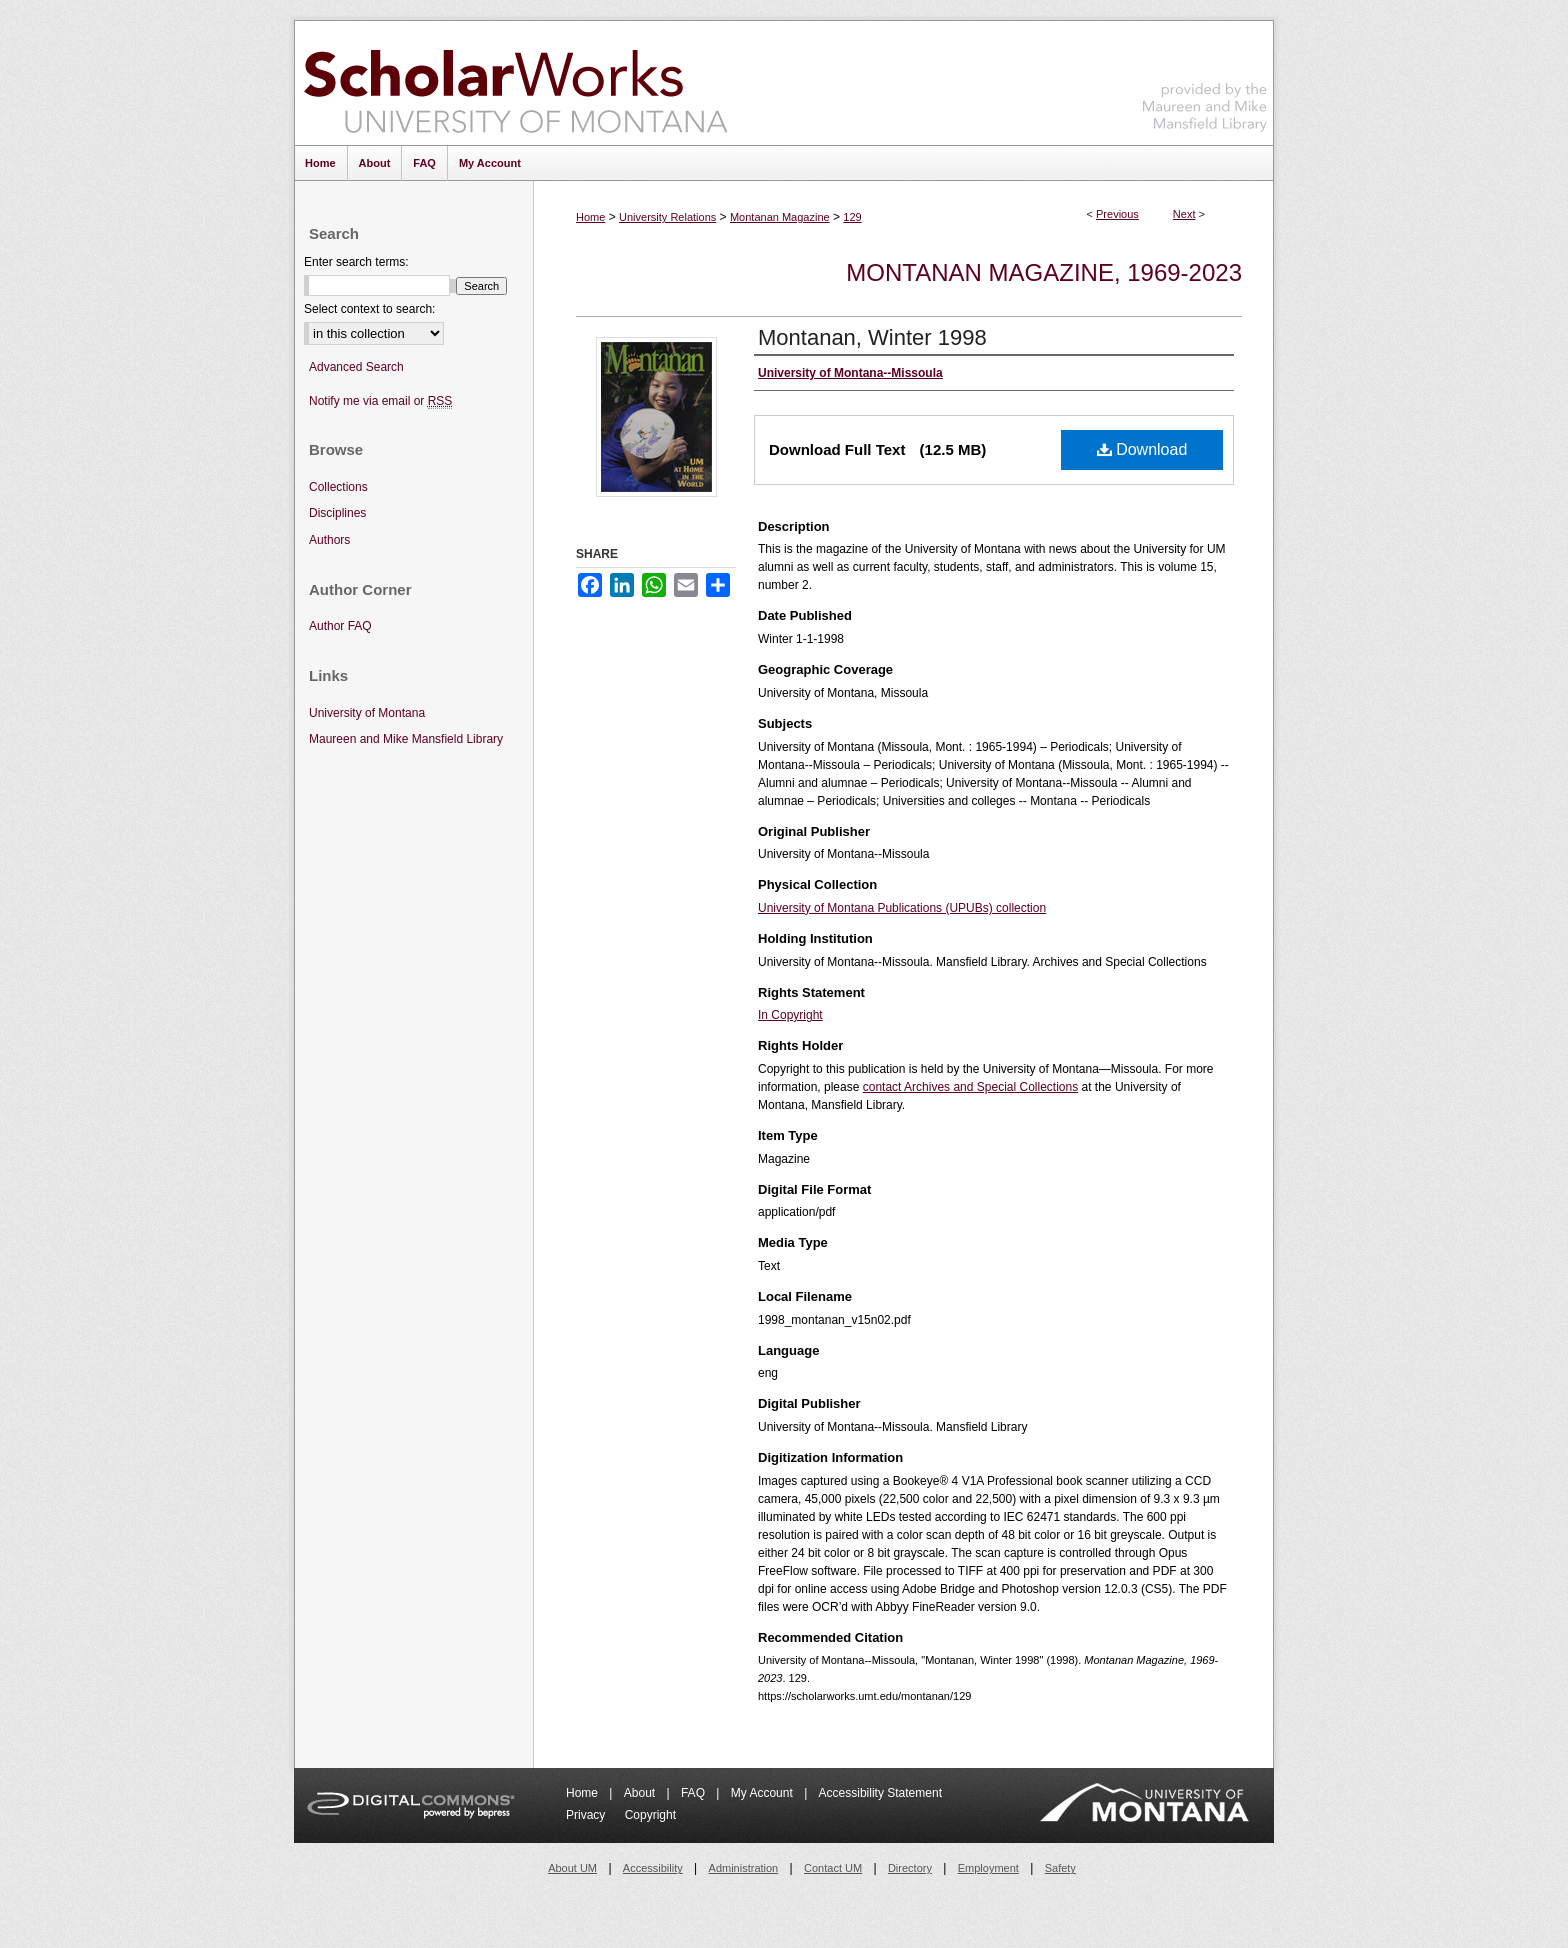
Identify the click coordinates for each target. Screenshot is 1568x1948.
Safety (1060, 1868)
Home (590, 217)
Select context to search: (369, 309)
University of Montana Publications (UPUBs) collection (902, 908)
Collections (338, 487)
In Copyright (790, 1015)
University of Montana (367, 713)
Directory (910, 1868)
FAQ (694, 1793)
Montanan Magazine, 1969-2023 (1044, 272)
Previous (1117, 214)
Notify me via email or (380, 401)
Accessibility (653, 1868)
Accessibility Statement (880, 1793)
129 (852, 217)
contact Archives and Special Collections (970, 1087)
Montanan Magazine (780, 217)
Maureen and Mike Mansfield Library (1205, 79)
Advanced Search (356, 367)
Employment (988, 1868)
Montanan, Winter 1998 (872, 337)
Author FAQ (340, 626)
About (641, 1793)
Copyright (650, 1815)
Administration (744, 1868)
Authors (329, 540)
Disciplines (337, 513)
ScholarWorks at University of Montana (515, 83)
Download (1142, 449)
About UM (572, 1868)
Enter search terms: (356, 262)
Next (1184, 214)
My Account (763, 1793)
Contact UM (833, 1868)
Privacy (587, 1815)
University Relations (667, 217)
